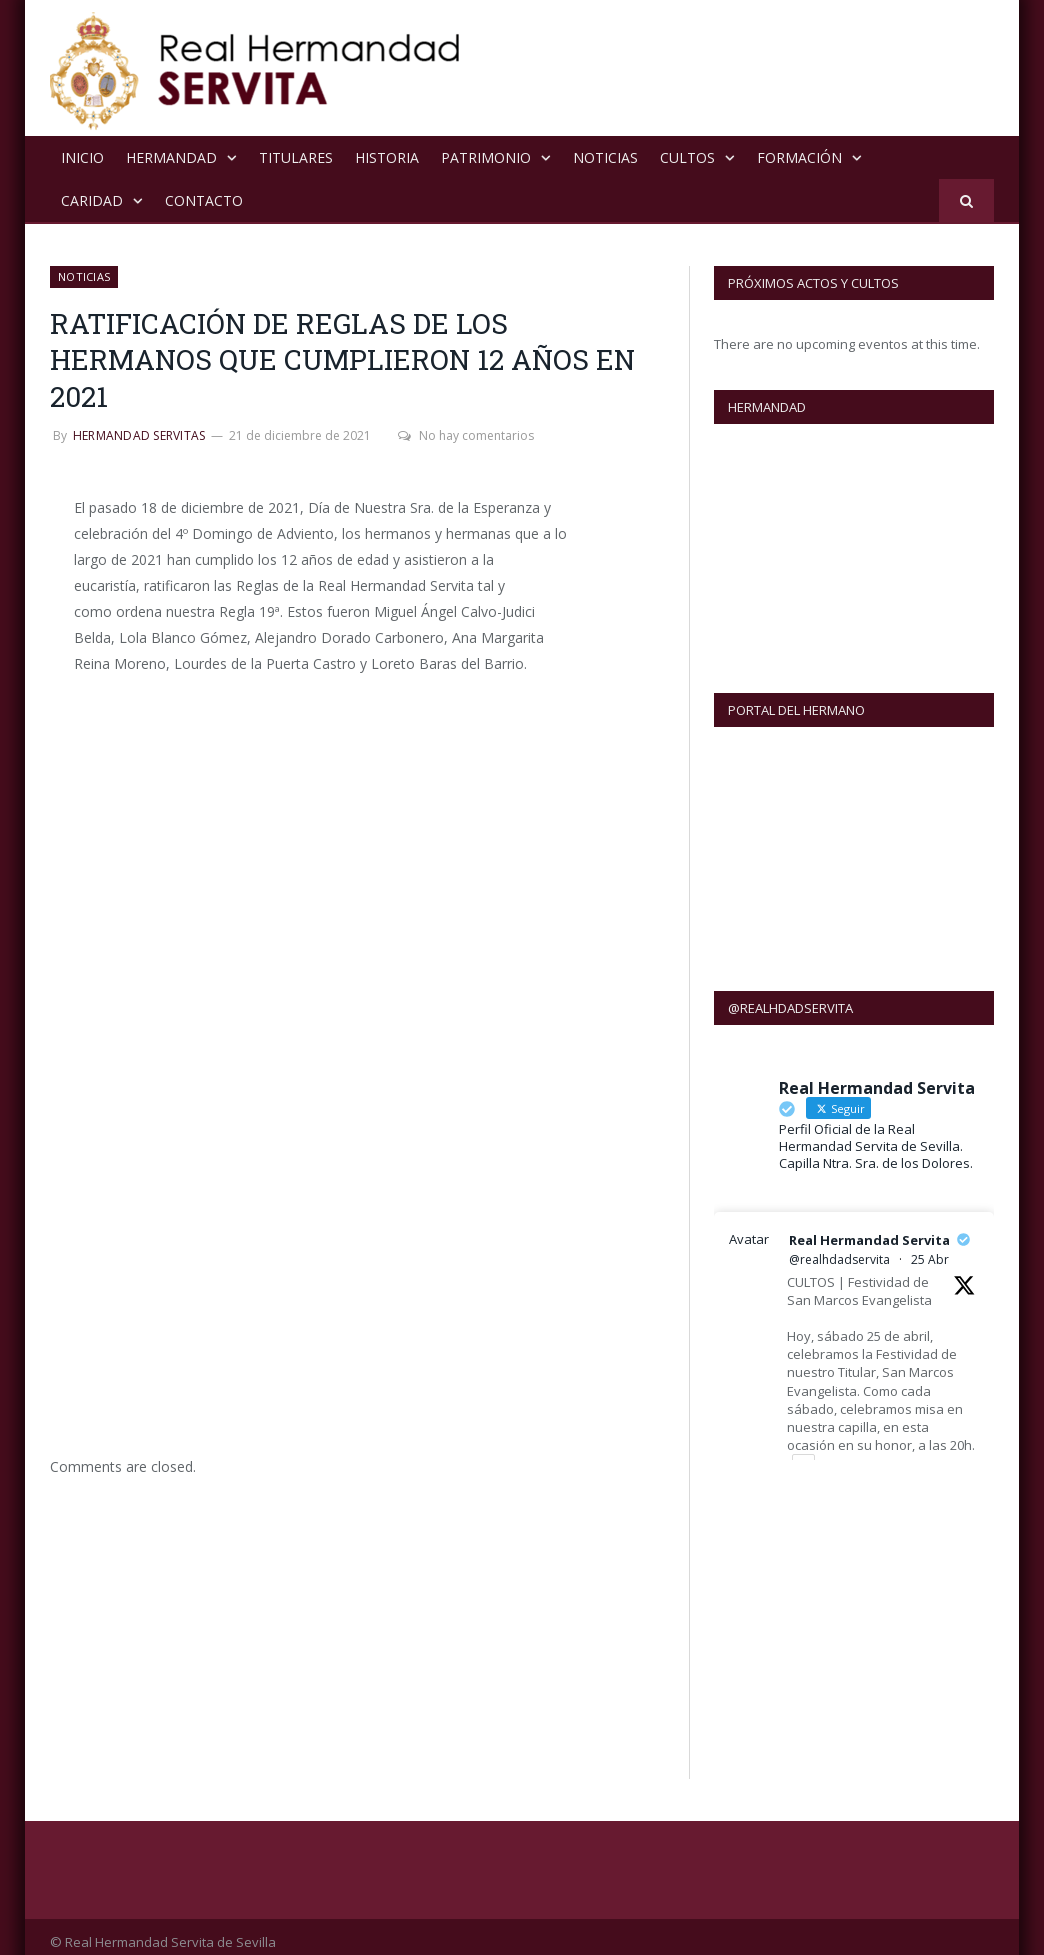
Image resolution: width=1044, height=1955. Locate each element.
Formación (799, 156)
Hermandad (171, 156)
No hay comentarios (464, 434)
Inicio (82, 156)
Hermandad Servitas (139, 434)
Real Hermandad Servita (869, 1228)
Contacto (204, 199)
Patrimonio (486, 156)
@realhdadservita (839, 1247)
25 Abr (930, 1247)
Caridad (92, 199)
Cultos (687, 156)
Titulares (296, 156)
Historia (387, 156)
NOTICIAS (605, 156)
